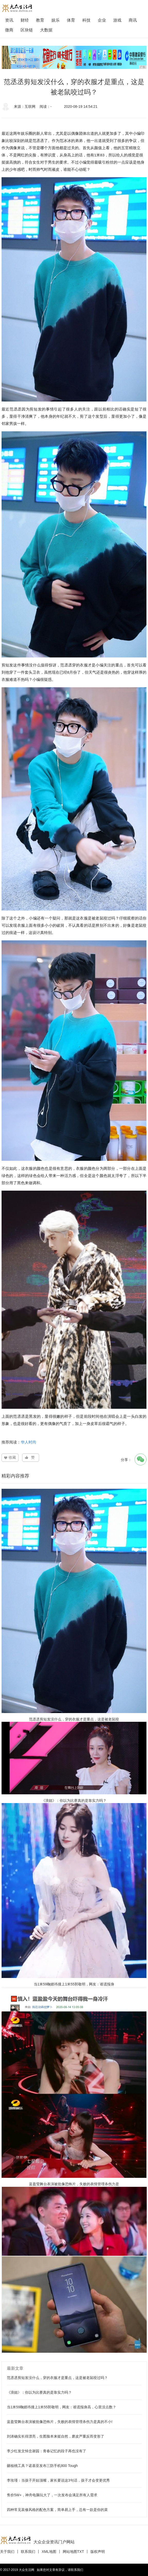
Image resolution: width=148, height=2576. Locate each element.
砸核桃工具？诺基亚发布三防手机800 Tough (42, 2466)
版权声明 (97, 2552)
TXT (80, 2552)
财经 (25, 20)
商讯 (133, 20)
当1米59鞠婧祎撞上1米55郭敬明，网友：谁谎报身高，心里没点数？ (61, 2407)
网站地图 (70, 2552)
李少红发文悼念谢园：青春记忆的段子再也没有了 (46, 2451)
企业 (102, 20)
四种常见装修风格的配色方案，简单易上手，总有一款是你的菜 (57, 2510)
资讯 (9, 20)
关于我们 (7, 2552)
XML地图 (49, 2552)
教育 (40, 20)
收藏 (12, 1457)
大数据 (46, 30)
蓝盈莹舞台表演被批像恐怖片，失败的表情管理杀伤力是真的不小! (59, 2422)
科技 (86, 20)
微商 (9, 30)
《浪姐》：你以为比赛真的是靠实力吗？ (39, 2392)
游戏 (117, 20)
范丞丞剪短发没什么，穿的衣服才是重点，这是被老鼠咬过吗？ (57, 2378)
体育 (71, 20)
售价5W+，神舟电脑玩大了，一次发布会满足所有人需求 (52, 2495)
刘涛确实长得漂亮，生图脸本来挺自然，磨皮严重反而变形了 (55, 2436)
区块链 (27, 30)
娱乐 (55, 20)
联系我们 (28, 2552)
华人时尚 (28, 1442)
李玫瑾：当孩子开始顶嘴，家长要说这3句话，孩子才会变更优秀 (58, 2480)
